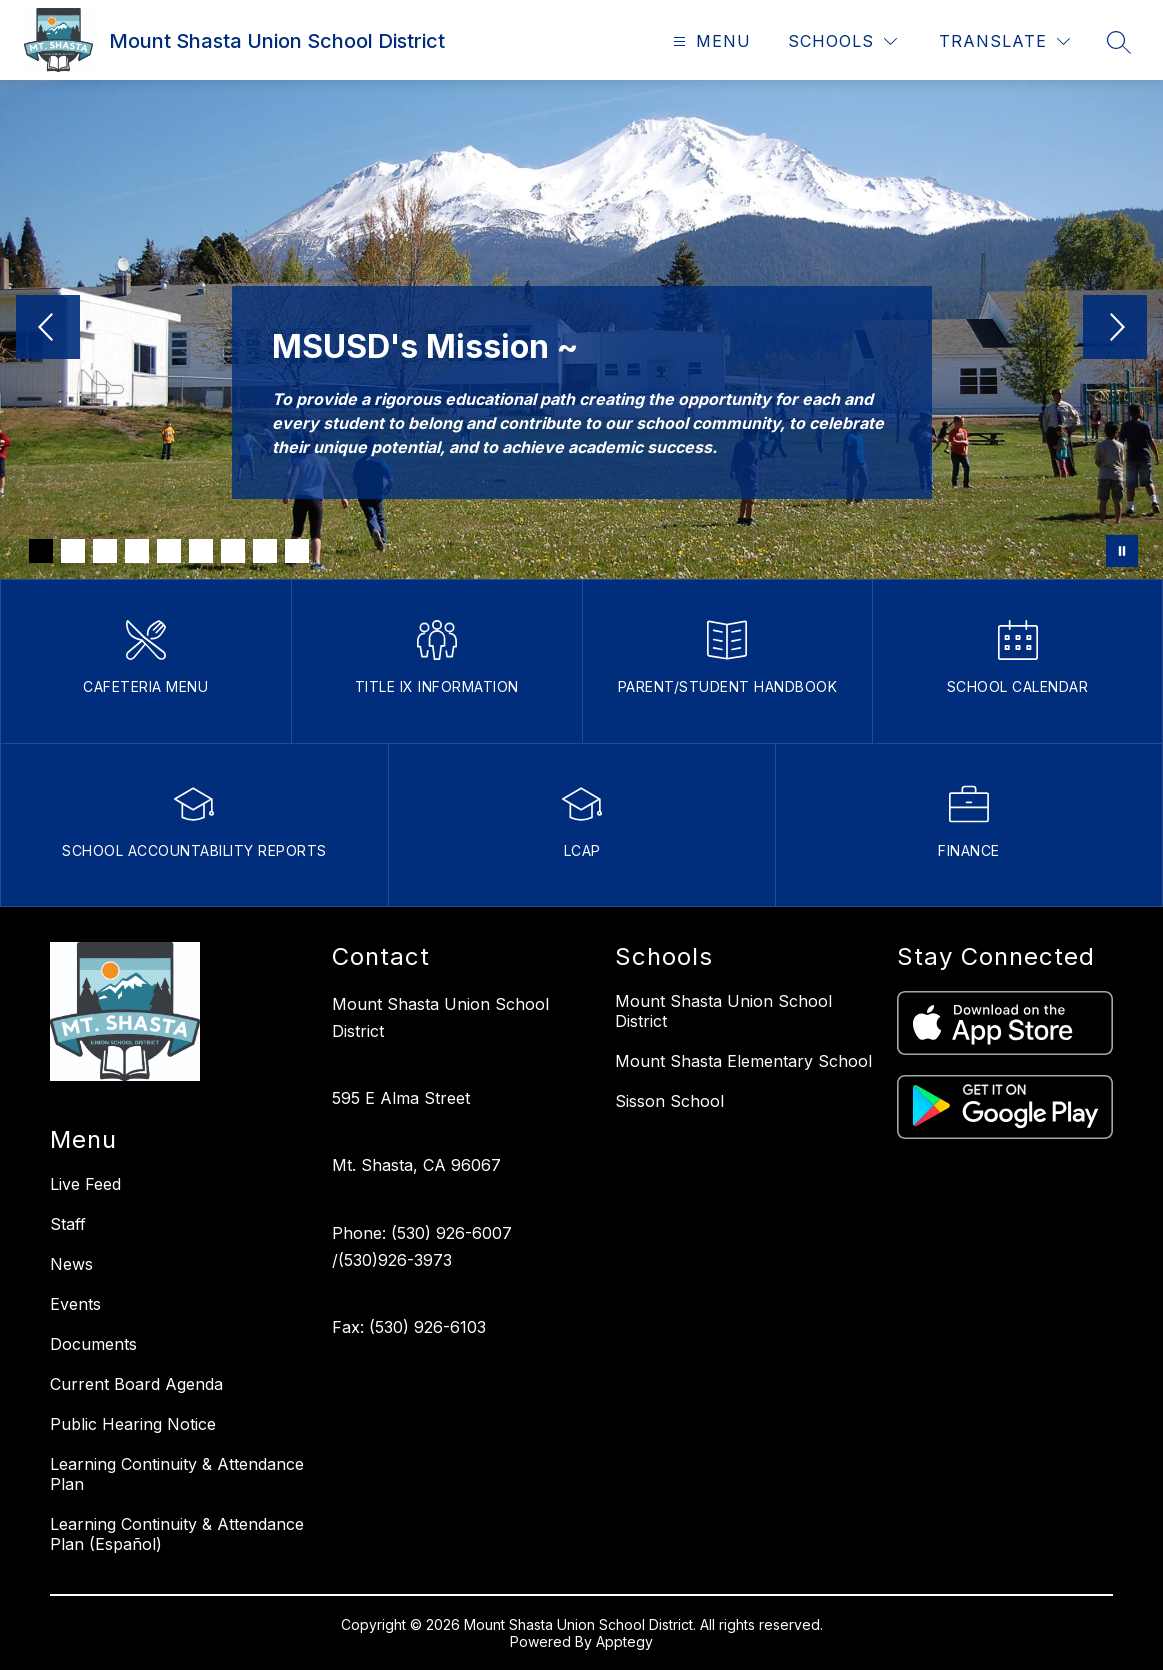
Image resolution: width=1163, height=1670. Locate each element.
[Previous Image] (48, 329)
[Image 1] (41, 551)
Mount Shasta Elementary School (743, 1061)
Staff (68, 1224)
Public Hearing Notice (133, 1424)
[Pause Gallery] (1122, 551)
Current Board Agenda (136, 1384)
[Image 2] (73, 551)
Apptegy (624, 1641)
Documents (93, 1344)
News (71, 1264)
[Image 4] (137, 551)
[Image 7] (233, 551)
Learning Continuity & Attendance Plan (177, 1474)
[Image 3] (105, 551)
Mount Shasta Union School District (723, 1011)
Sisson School (669, 1101)
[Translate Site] (1004, 41)
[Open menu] (709, 41)
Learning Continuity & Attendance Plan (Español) (177, 1534)
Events (75, 1304)
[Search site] (1119, 42)
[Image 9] (297, 551)
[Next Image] (1115, 329)
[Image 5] (169, 551)
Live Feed (85, 1184)
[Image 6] (201, 551)
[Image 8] (265, 551)
